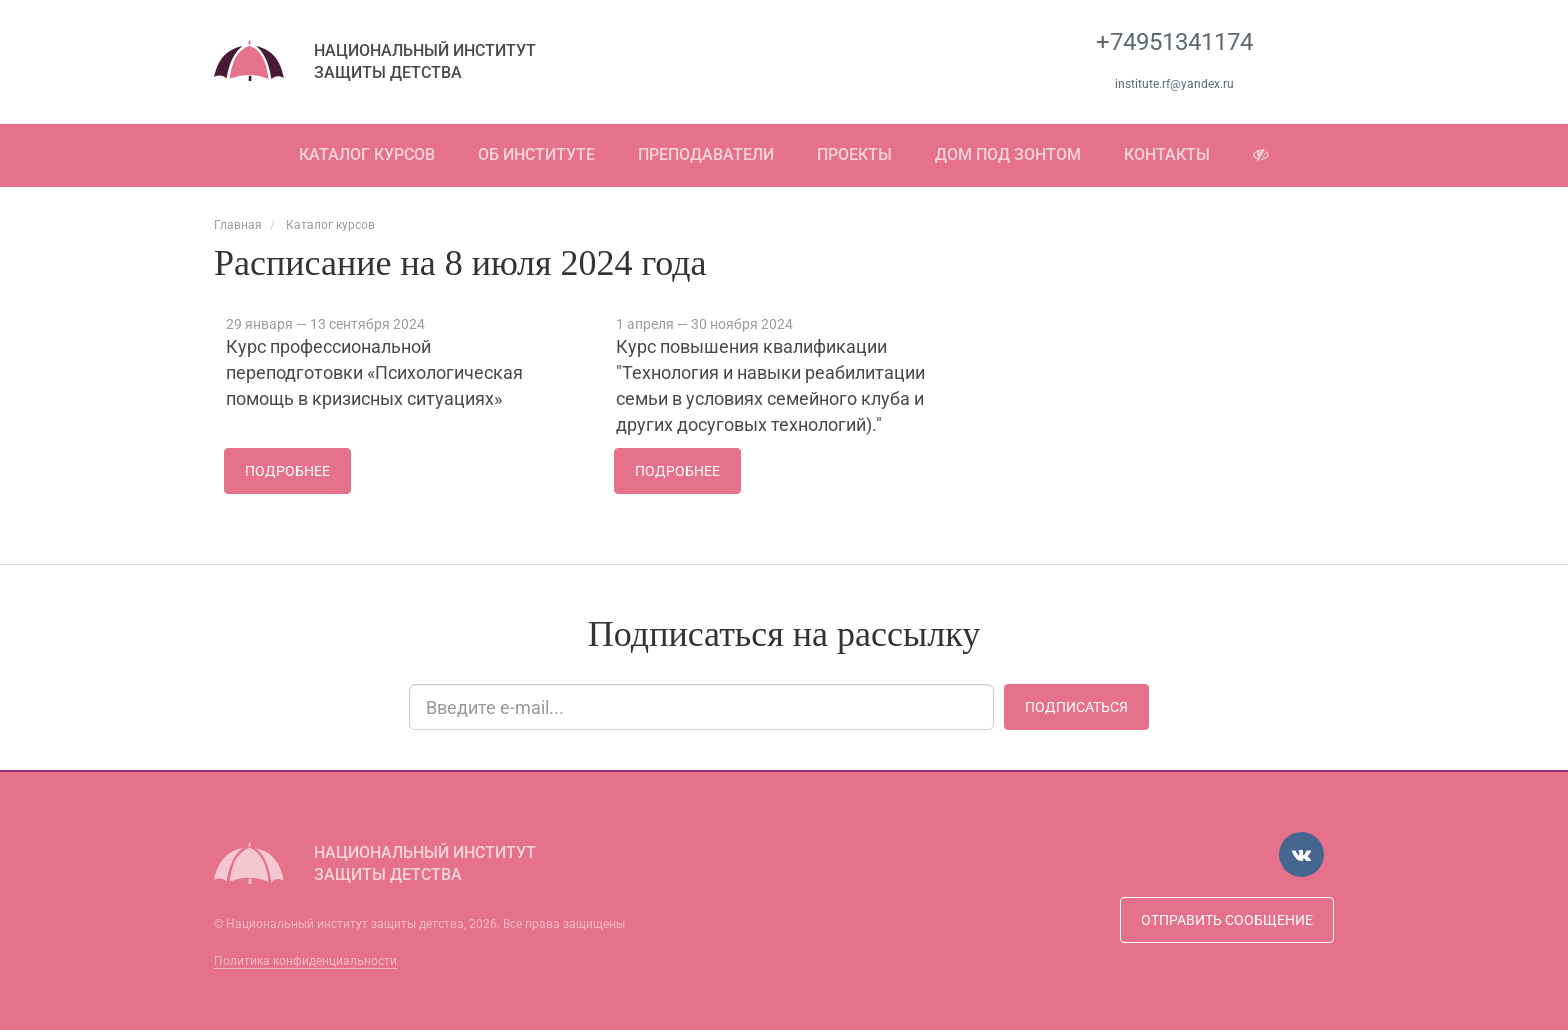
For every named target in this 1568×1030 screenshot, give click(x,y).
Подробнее (287, 471)
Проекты (854, 154)
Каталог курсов (367, 154)
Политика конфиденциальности (305, 961)
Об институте (536, 154)
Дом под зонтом (1008, 154)
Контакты (1167, 154)
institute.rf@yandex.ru (1174, 84)
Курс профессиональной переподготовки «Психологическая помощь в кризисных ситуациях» (374, 372)
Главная (238, 225)
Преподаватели (706, 154)
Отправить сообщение (1227, 920)
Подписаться (1076, 707)
